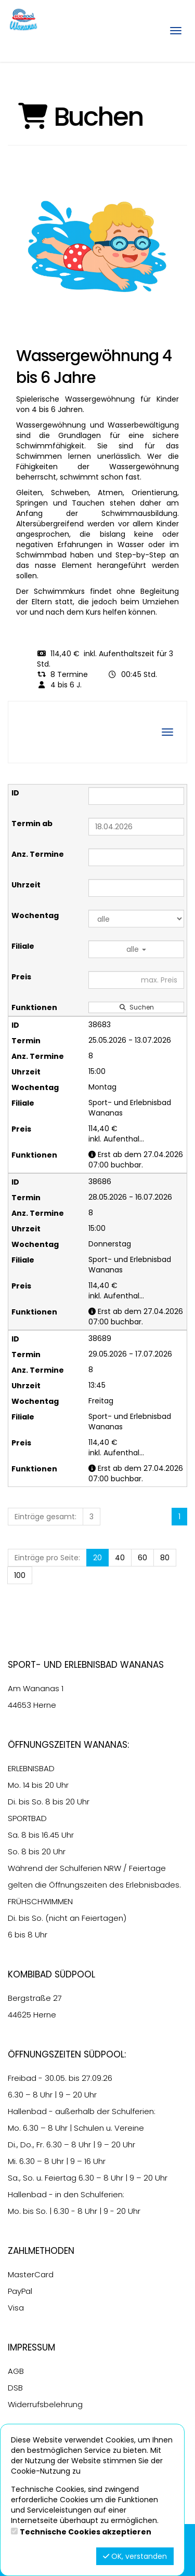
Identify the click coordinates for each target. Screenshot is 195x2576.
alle (136, 949)
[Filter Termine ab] (136, 826)
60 (142, 1557)
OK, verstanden (135, 2556)
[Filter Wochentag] (136, 918)
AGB (16, 2371)
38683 (99, 1024)
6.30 (15, 2094)
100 (19, 1575)
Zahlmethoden (41, 2251)
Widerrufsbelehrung (45, 2404)
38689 (99, 1338)
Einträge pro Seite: (47, 1557)
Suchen (136, 1007)
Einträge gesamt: (45, 1516)
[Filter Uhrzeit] (136, 888)
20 (97, 1557)
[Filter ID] (136, 796)
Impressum (31, 2347)
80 (165, 1557)
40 (120, 1557)
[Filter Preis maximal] (136, 980)
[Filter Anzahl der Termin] (136, 857)
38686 (99, 1181)
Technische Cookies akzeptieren (85, 2532)
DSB (15, 2387)
